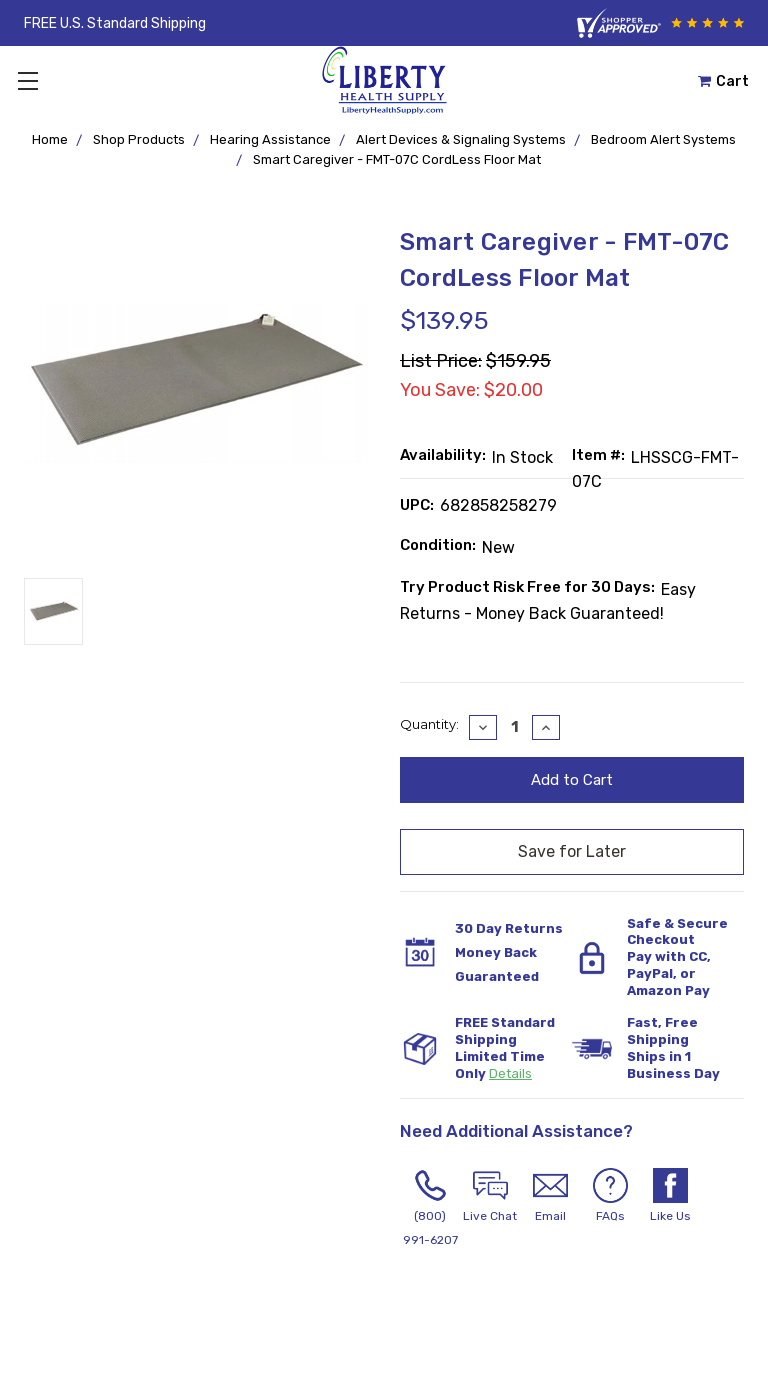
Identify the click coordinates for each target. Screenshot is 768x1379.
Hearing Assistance (270, 139)
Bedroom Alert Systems (663, 139)
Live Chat (490, 1195)
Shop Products (139, 139)
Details (510, 1073)
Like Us (670, 1195)
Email (550, 1195)
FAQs (610, 1195)
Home (50, 139)
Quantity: (429, 724)
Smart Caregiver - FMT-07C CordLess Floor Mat (397, 159)
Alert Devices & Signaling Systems (461, 139)
